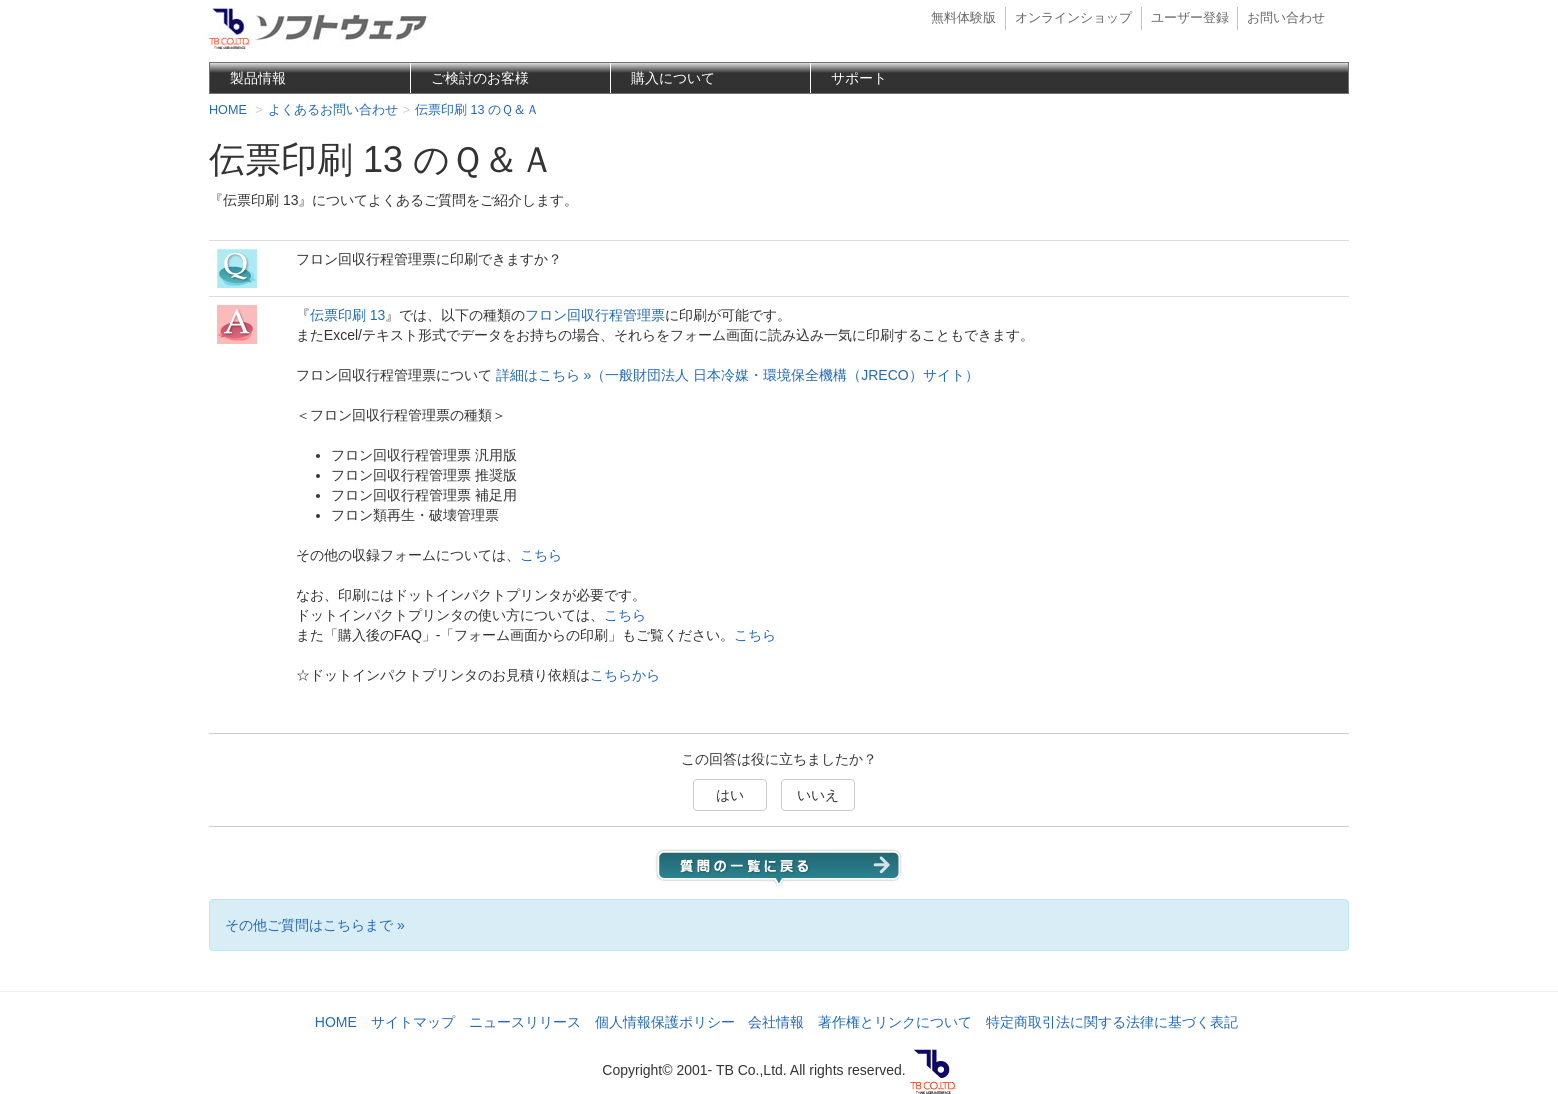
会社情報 (776, 1022)
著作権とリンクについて (895, 1022)
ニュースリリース (525, 1022)
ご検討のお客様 (480, 78)
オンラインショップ (1073, 18)
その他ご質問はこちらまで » (315, 925)
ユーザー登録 (1190, 18)
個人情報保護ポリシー (665, 1022)
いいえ (818, 795)
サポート (859, 78)
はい (730, 795)
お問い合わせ (1286, 18)
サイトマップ (413, 1022)
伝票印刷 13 (347, 315)
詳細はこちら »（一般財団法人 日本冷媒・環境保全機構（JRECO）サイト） (737, 375)
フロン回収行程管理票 (595, 315)
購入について (673, 78)
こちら (541, 555)
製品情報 (258, 78)
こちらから (625, 675)
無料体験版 (963, 18)
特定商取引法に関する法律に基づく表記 (1112, 1022)
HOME (336, 1022)
